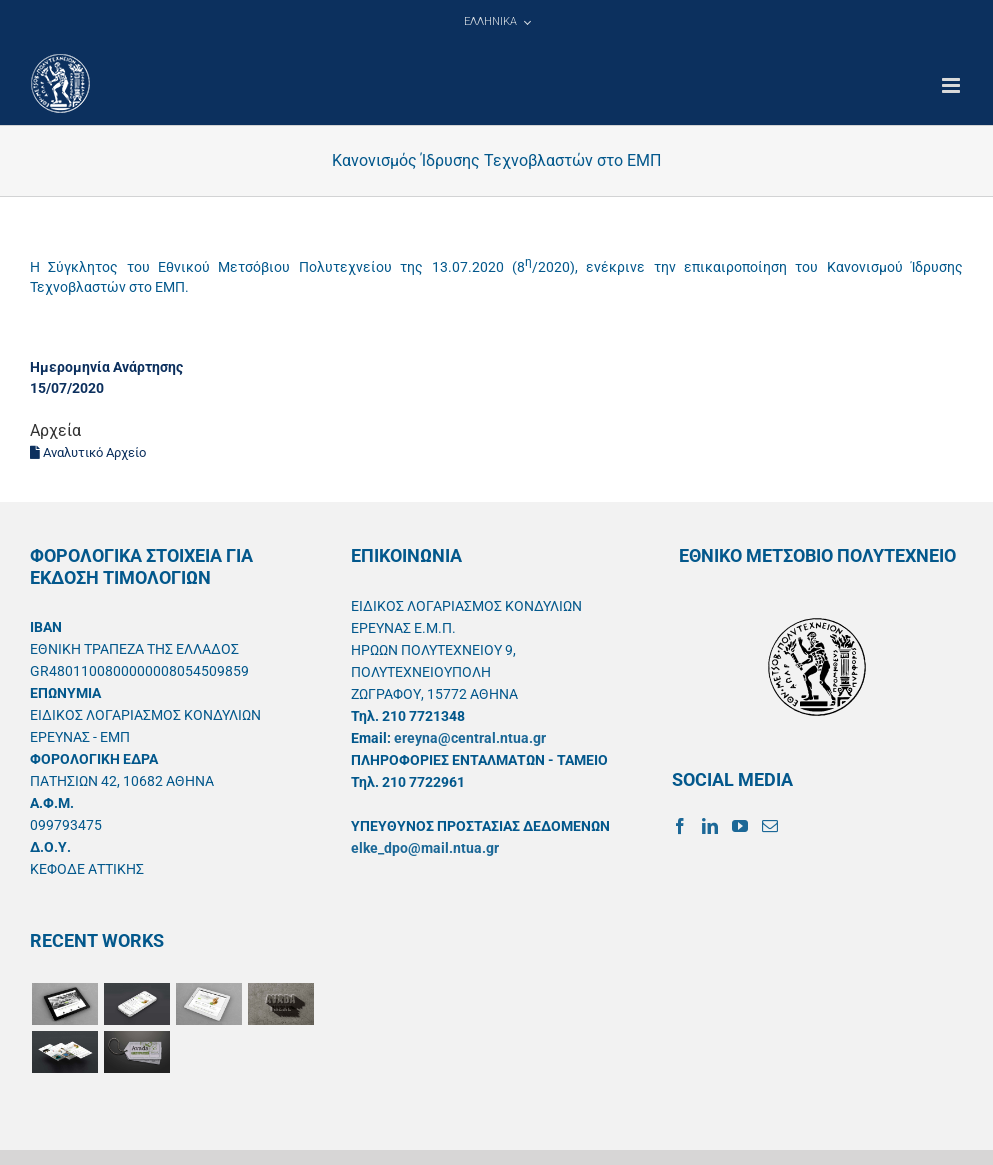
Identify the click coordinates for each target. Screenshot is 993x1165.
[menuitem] (497, 22)
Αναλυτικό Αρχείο (88, 452)
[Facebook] (680, 826)
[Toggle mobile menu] (952, 85)
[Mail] (770, 826)
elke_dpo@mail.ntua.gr (425, 848)
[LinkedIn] (710, 826)
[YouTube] (740, 826)
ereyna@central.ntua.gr (470, 738)
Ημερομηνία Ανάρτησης (106, 367)
